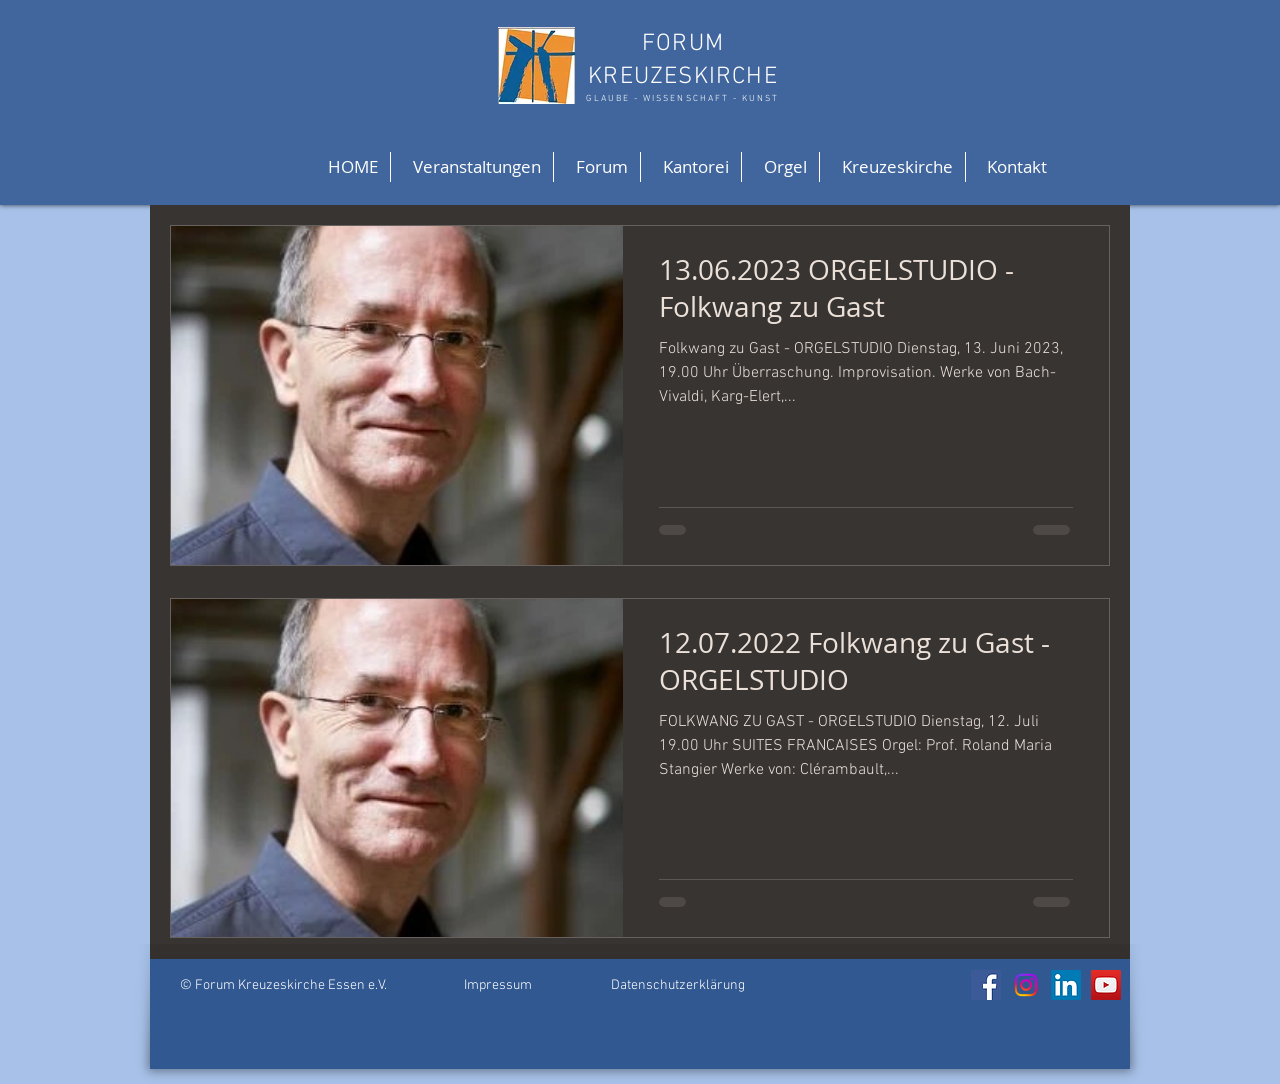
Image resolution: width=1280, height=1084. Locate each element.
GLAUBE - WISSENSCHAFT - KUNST (682, 98)
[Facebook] (986, 985)
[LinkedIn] (1066, 985)
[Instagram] (1026, 985)
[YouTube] (1106, 985)
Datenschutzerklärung (678, 985)
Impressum (498, 985)
